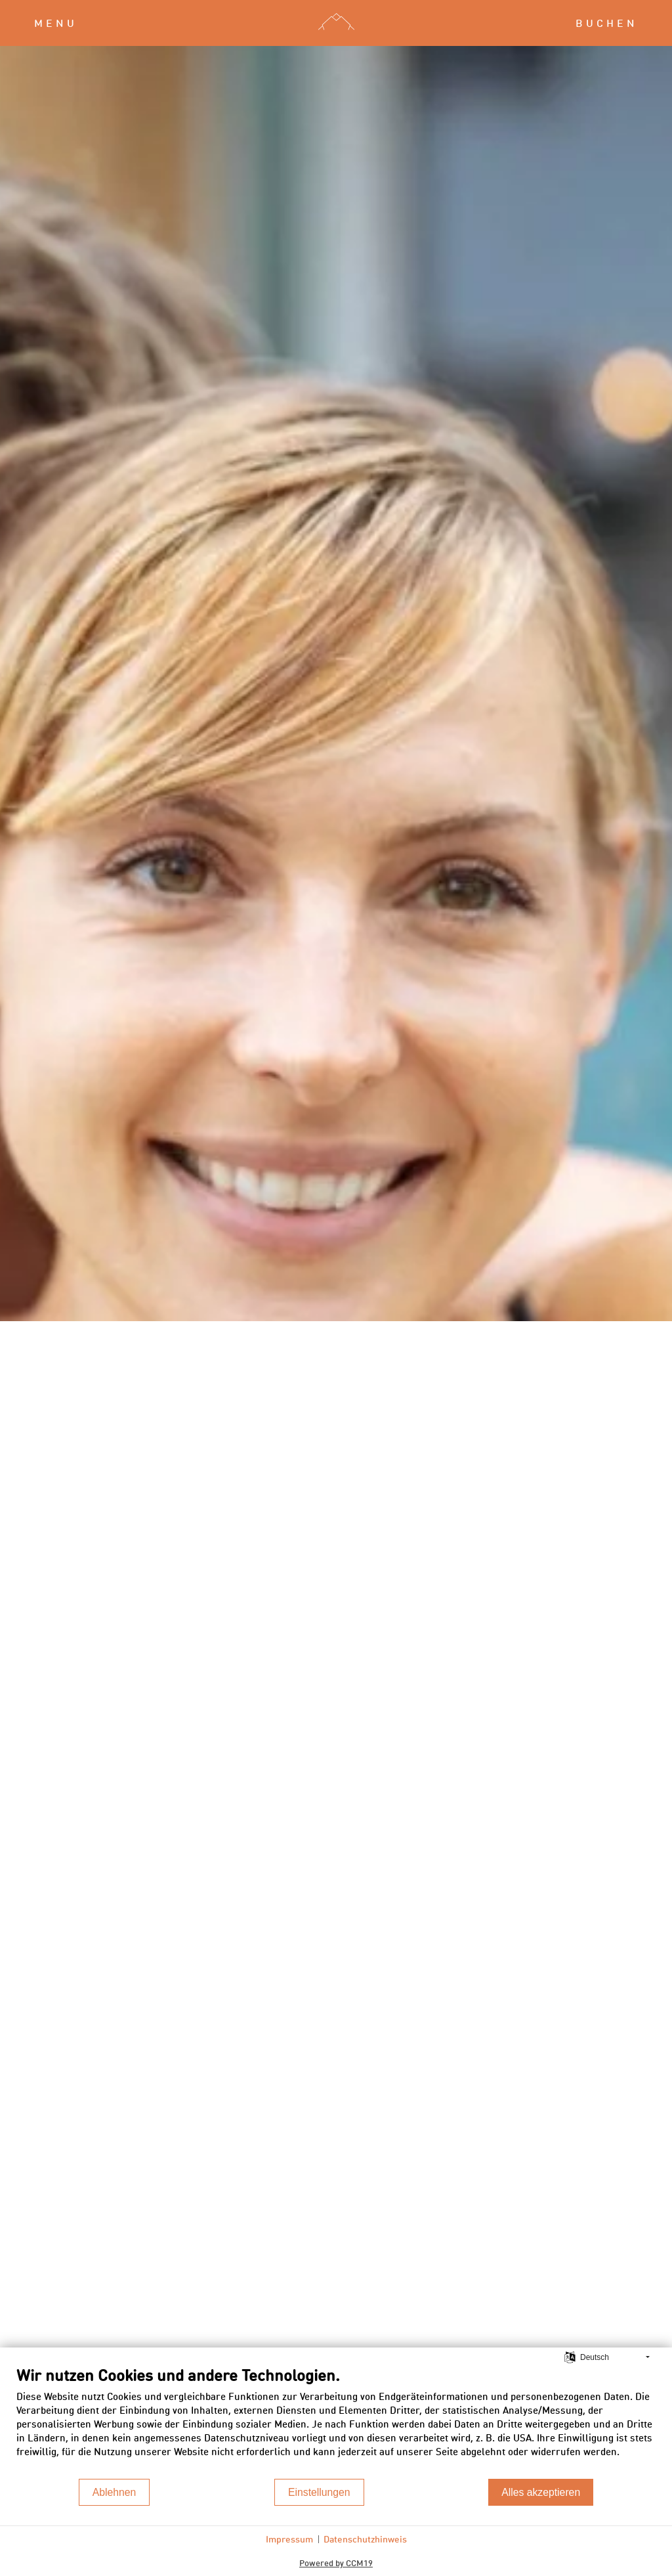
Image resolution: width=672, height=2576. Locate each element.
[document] (336, 2421)
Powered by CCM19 (336, 2562)
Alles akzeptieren (540, 2492)
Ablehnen (114, 2492)
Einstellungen (319, 2492)
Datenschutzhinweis (365, 2538)
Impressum (289, 2538)
